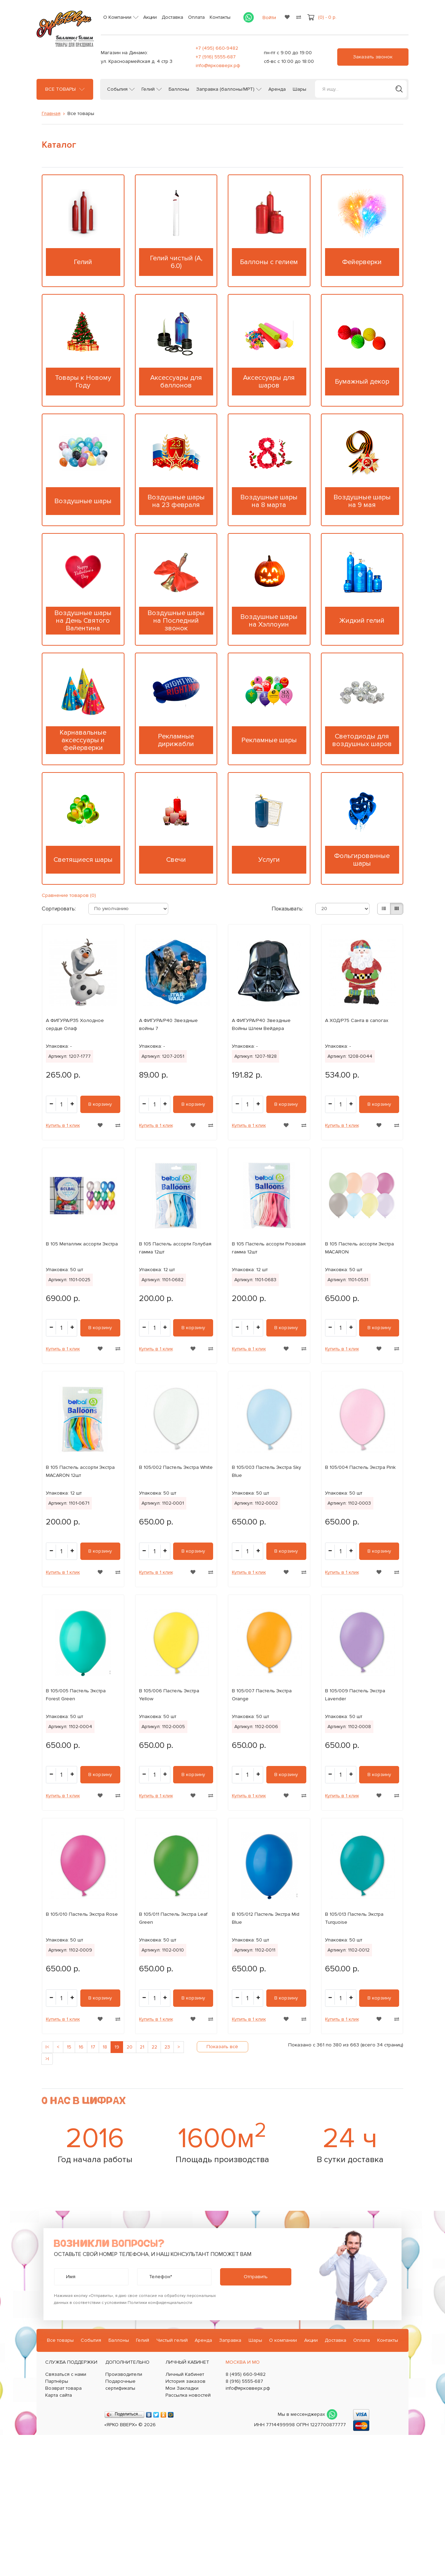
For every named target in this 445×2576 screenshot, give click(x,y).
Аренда (277, 89)
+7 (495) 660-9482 (217, 48)
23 (167, 2047)
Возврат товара (63, 2388)
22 (154, 2047)
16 (81, 2047)
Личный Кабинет (184, 2374)
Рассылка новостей (188, 2395)
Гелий (148, 89)
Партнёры (56, 2381)
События (117, 89)
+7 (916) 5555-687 (216, 57)
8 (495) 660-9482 (246, 2374)
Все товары (60, 89)
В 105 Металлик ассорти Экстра (82, 1244)
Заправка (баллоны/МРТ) (225, 89)
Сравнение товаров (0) (69, 895)
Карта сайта (58, 2395)
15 (69, 2047)
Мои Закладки (182, 2388)
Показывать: (286, 908)
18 (105, 2047)
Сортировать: (54, 908)
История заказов (185, 2381)
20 (129, 2047)
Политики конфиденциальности (160, 2302)
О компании (283, 2340)
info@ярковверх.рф (218, 65)
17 (93, 2047)
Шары (299, 89)
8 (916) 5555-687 (244, 2381)
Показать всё (222, 2047)
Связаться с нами (65, 2374)
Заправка (230, 2340)
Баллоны (179, 89)
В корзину (100, 1104)
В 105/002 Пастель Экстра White (176, 1467)
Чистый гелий (172, 2340)
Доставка (172, 17)
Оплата (196, 17)
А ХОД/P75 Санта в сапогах (356, 1020)
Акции (150, 17)
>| (47, 2059)
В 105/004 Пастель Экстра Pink (360, 1467)
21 (142, 2047)
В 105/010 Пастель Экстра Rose (82, 1914)
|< (47, 2047)
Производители (123, 2374)
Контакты (220, 17)
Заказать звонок (373, 57)
